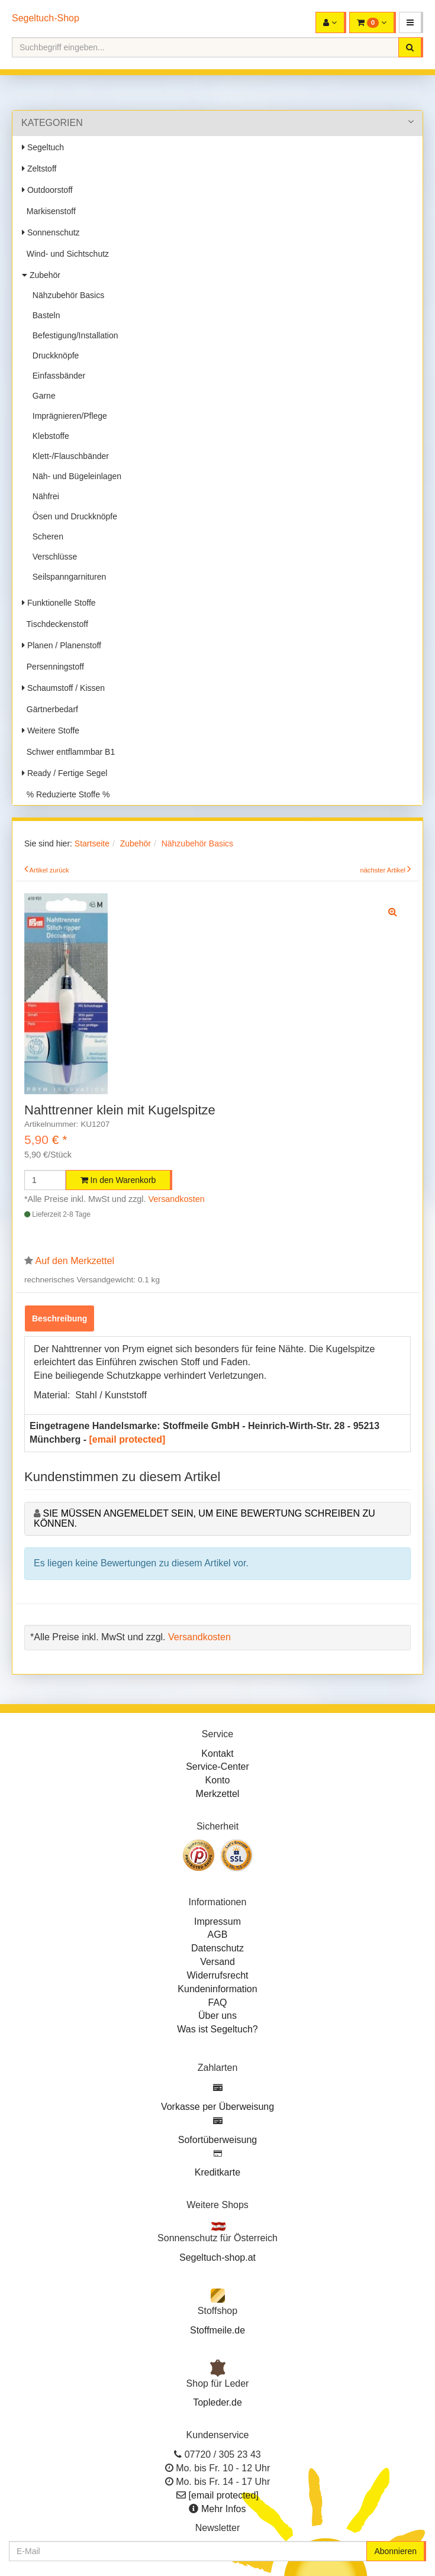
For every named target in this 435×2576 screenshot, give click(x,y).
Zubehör (41, 275)
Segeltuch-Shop (45, 18)
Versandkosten (177, 1199)
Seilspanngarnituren (67, 576)
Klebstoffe (48, 436)
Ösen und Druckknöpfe (72, 516)
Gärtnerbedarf (50, 709)
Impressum (217, 1921)
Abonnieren (395, 2551)
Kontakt (217, 1753)
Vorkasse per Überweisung (217, 2107)
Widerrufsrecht (217, 1975)
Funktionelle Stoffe (59, 602)
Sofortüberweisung (217, 2140)
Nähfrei (43, 496)
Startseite (92, 843)
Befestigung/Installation (73, 335)
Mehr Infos (223, 2509)
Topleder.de (217, 2402)
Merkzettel (218, 1794)
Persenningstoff (53, 666)
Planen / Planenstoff (61, 645)
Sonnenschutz (51, 232)
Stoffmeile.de (217, 2330)
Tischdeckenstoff (55, 624)
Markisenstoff (49, 211)
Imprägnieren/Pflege (67, 416)
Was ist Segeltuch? (217, 2029)
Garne (42, 395)
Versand (217, 1962)
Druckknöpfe (53, 355)
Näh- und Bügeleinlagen (74, 476)
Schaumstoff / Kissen (63, 688)
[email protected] (127, 1439)
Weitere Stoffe (50, 730)
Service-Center (217, 1766)
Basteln (44, 315)
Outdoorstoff (47, 190)
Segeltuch (43, 147)
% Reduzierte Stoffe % (65, 794)
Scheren (45, 536)
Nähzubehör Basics (66, 295)
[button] (411, 22)
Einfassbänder (56, 375)
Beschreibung (59, 1318)
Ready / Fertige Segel (64, 773)
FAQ (217, 2003)
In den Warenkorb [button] (118, 1180)
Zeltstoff (39, 168)
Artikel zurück (49, 870)
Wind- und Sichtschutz (65, 253)
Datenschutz (217, 1948)
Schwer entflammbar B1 (68, 752)
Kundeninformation (217, 1989)
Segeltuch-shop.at (217, 2257)
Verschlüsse (52, 556)
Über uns (217, 2016)
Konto (217, 1780)
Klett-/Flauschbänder (68, 456)
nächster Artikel (383, 870)
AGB (218, 1934)
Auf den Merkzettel (75, 1261)
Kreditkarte (217, 2172)
